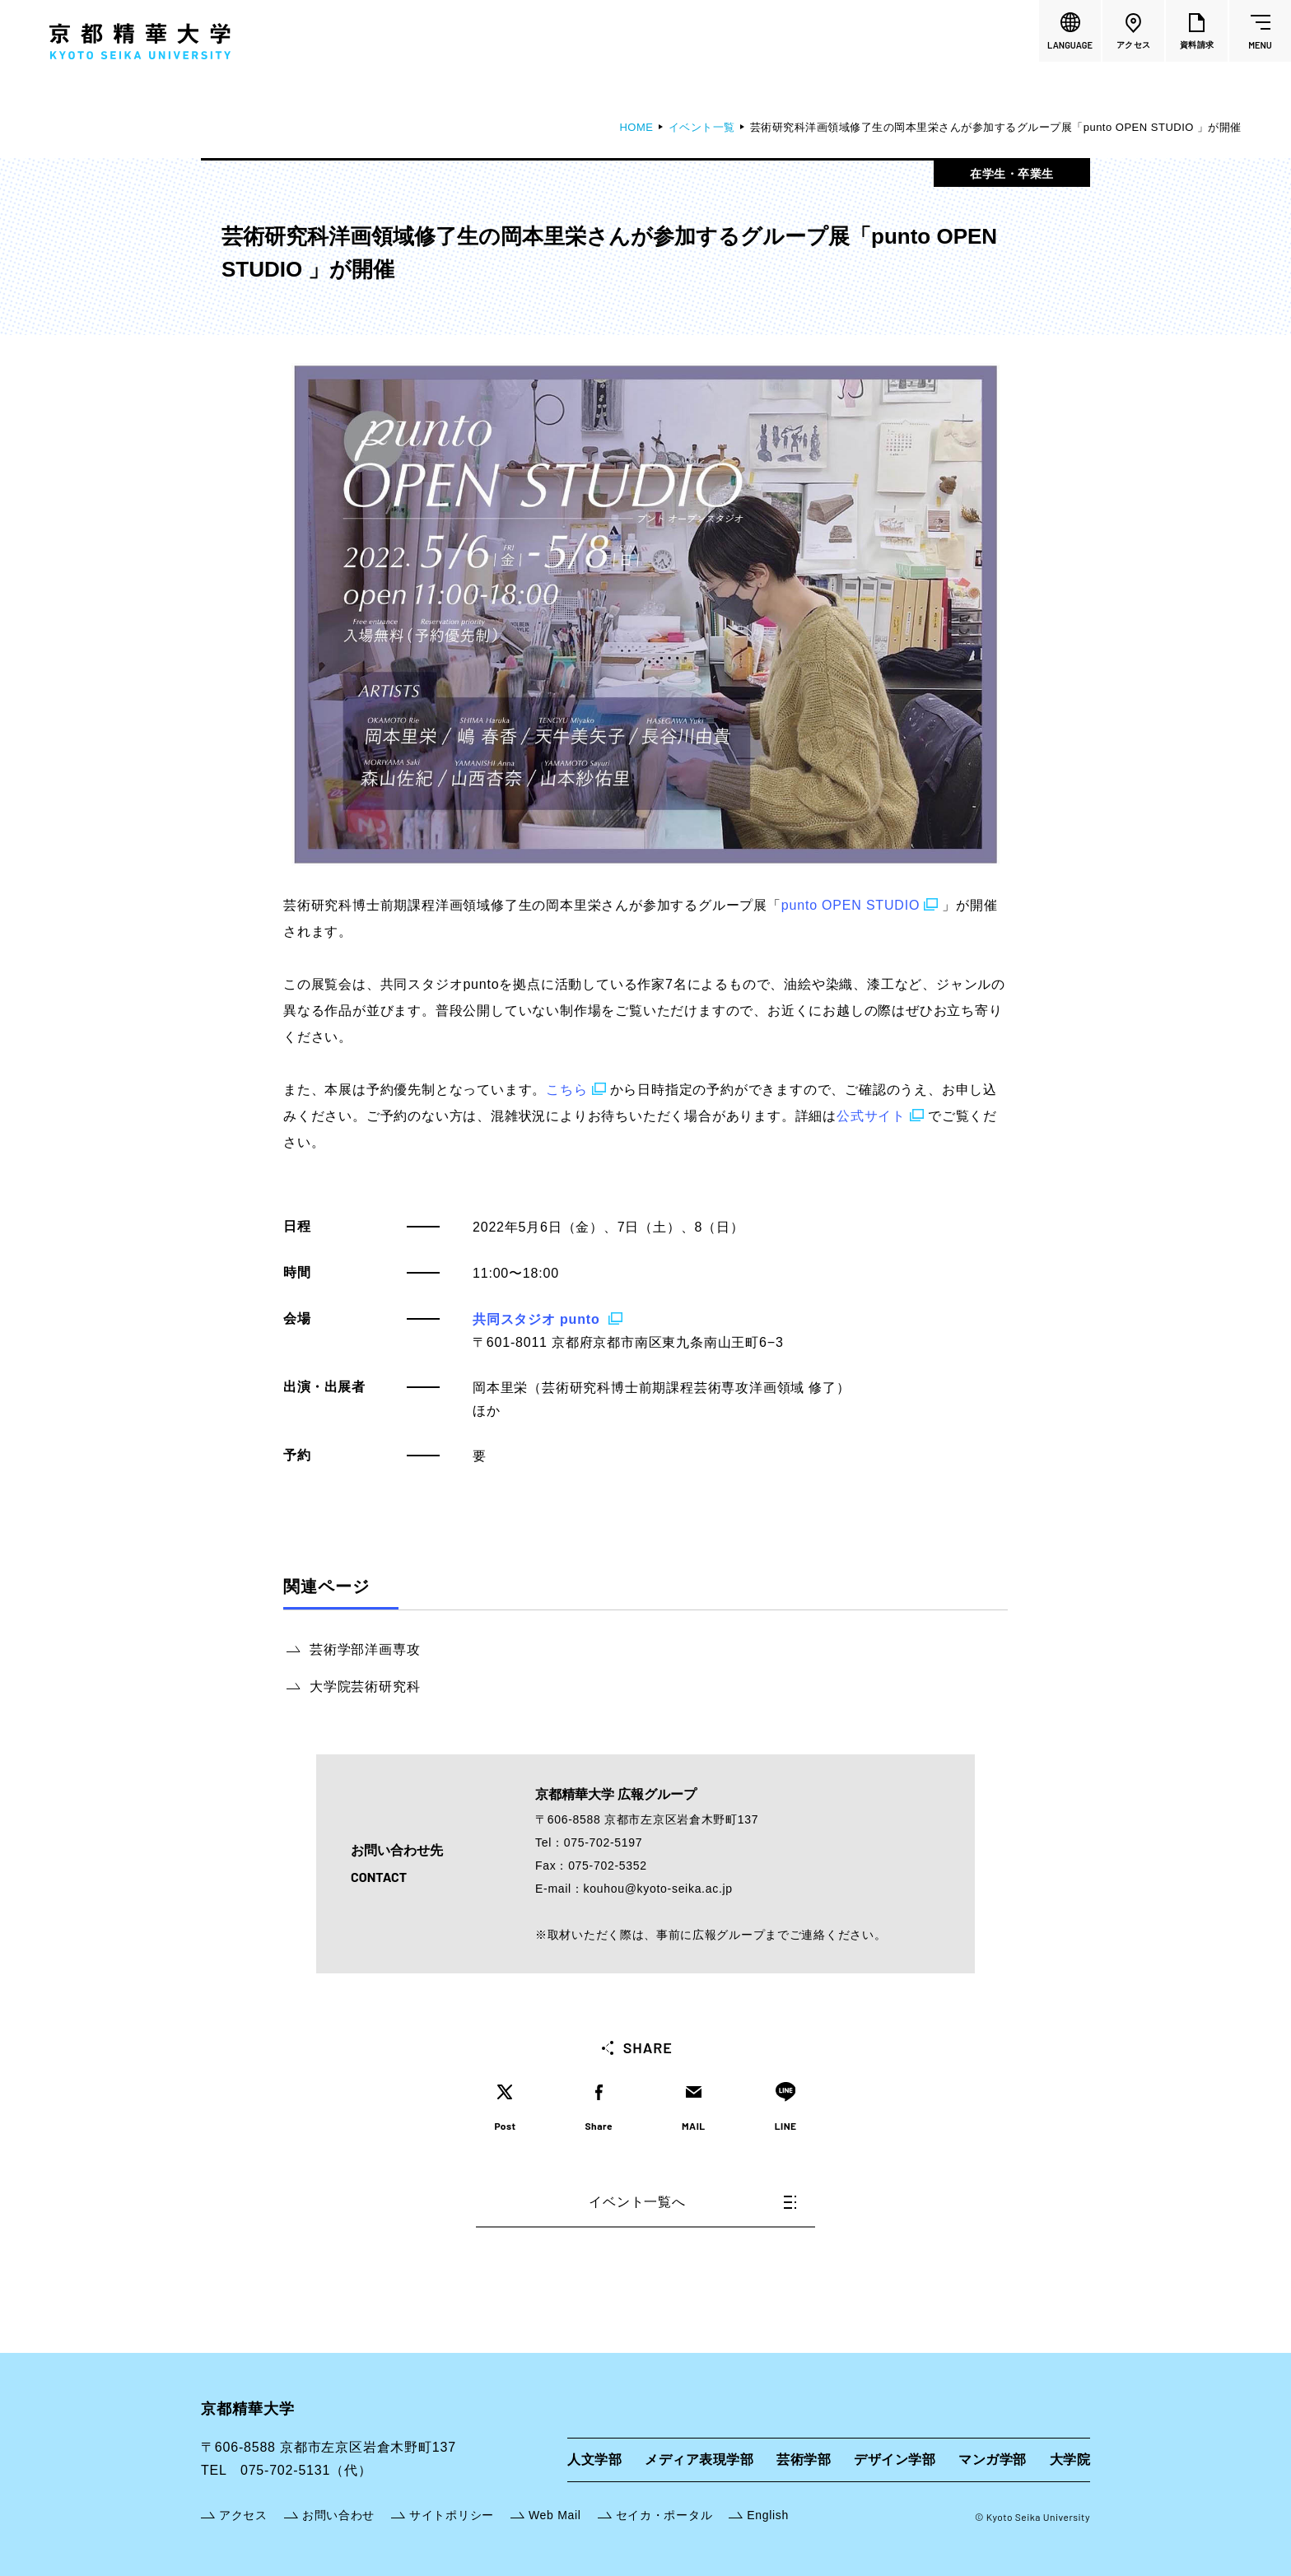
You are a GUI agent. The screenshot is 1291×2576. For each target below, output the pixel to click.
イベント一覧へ (692, 2202)
